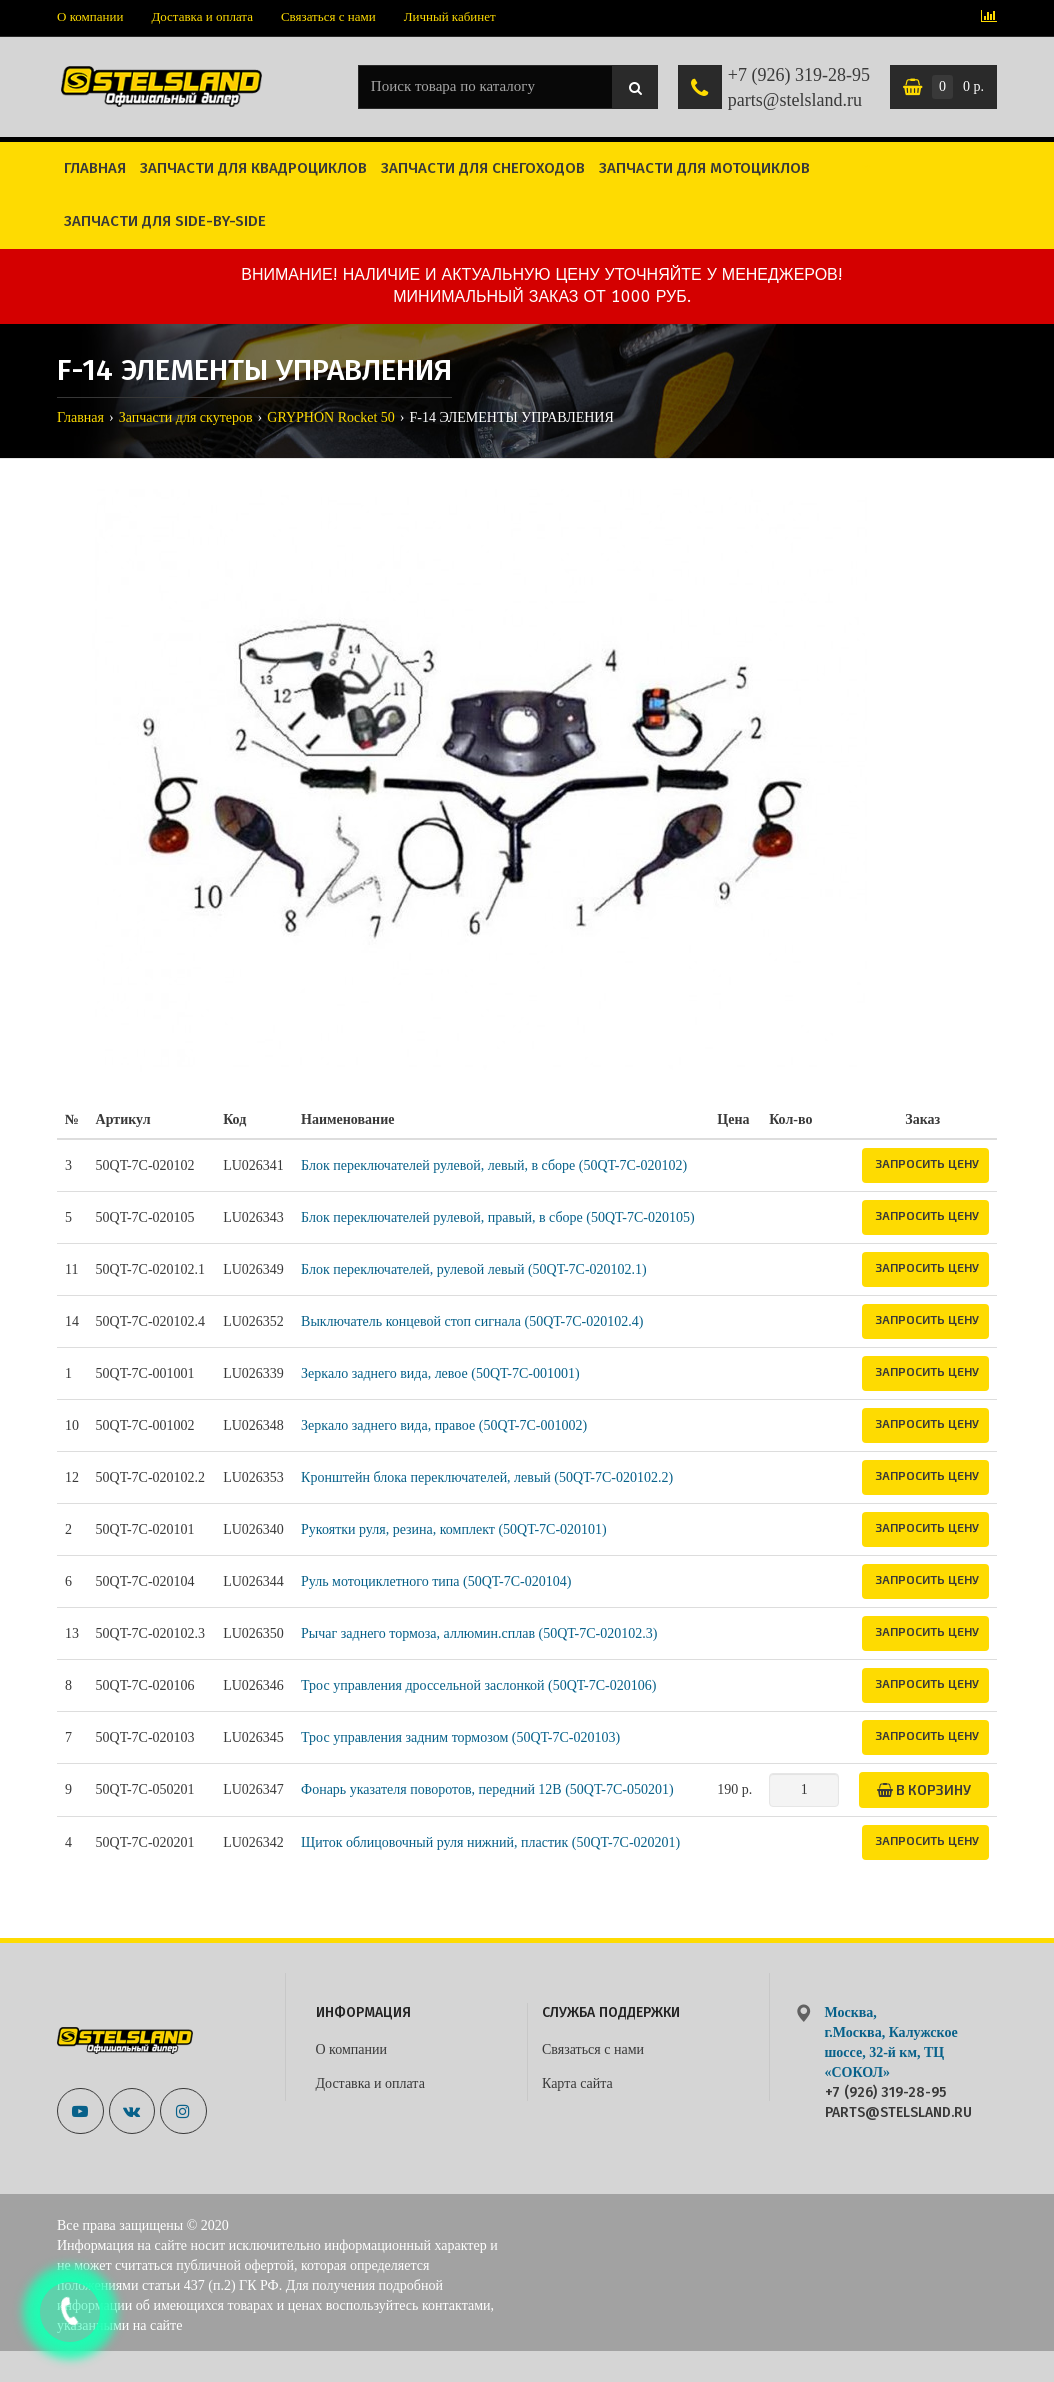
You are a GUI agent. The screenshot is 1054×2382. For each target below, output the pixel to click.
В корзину (924, 1789)
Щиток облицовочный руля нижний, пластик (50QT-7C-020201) (490, 1842)
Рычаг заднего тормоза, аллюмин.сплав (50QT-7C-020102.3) (479, 1633)
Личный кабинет (450, 16)
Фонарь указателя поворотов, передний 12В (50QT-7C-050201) (487, 1789)
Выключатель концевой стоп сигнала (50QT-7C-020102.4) (472, 1321)
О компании (90, 16)
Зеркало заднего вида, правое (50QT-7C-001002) (444, 1425)
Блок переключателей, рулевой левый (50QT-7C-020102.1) (474, 1269)
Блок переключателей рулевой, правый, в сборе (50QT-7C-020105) (498, 1217)
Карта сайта (577, 2083)
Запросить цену (927, 1163)
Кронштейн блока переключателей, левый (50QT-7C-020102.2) (487, 1477)
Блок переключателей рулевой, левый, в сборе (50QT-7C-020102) (494, 1165)
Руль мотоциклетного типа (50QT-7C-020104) (436, 1581)
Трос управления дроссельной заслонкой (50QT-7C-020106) (478, 1685)
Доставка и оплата (202, 16)
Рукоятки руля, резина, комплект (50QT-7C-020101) (454, 1529)
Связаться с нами (328, 16)
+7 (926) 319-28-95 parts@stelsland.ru (799, 88)
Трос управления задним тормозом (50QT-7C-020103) (460, 1737)
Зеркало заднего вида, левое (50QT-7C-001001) (440, 1373)
